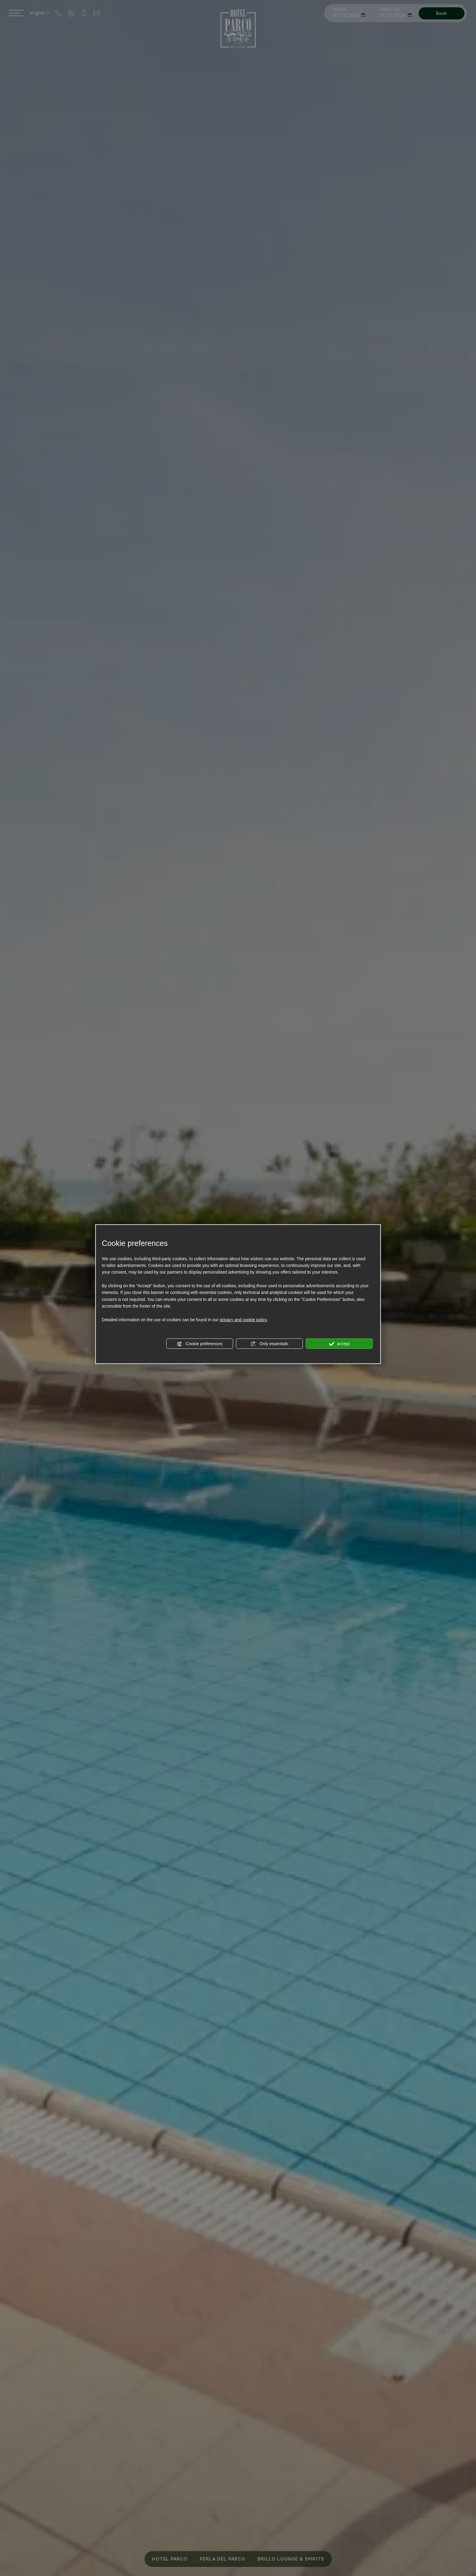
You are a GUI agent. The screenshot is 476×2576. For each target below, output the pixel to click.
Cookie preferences (200, 1343)
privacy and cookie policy (243, 1319)
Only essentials (269, 1343)
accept (339, 1343)
